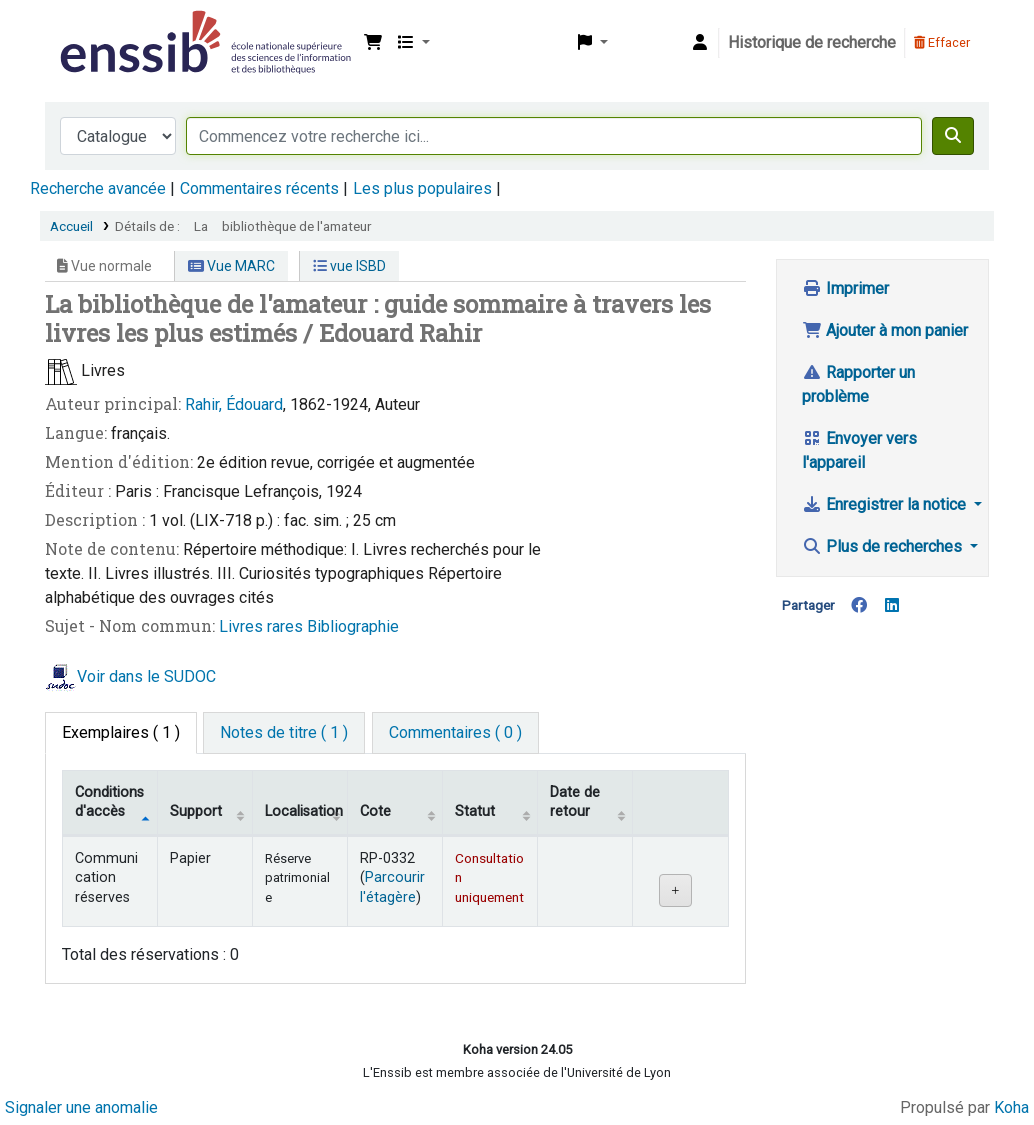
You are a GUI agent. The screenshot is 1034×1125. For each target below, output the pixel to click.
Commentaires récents (259, 188)
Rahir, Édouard (234, 404)
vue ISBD (349, 266)
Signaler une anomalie (81, 1107)
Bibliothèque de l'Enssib (106, 28)
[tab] (284, 733)
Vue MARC (231, 266)
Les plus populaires (422, 188)
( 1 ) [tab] (121, 732)
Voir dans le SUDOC (146, 676)
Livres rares (263, 626)
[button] (373, 43)
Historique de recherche (812, 42)
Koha (1011, 1107)
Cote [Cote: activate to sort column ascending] (375, 811)
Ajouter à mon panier (885, 330)
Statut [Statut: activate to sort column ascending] (475, 811)
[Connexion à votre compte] (700, 43)
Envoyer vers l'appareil (859, 450)
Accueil (71, 226)
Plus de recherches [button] (884, 546)
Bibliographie (353, 626)
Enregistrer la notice (886, 504)
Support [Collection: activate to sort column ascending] (196, 811)
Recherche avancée (98, 188)
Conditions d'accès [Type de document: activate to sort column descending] (109, 802)
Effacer (942, 42)
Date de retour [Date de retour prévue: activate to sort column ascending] (575, 802)
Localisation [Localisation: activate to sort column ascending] (304, 811)
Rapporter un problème (858, 384)
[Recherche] (953, 136)
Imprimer (845, 288)
